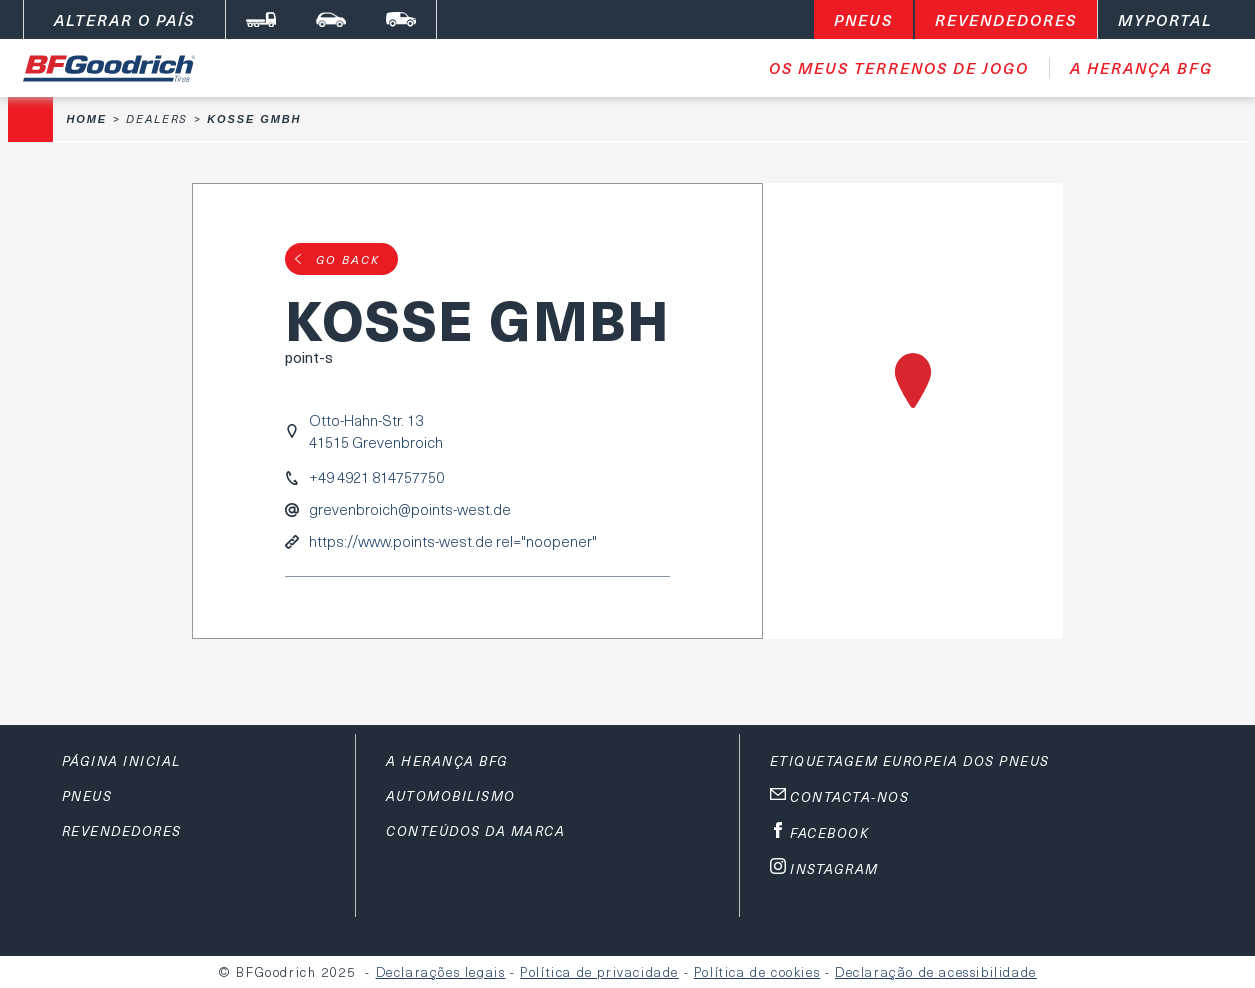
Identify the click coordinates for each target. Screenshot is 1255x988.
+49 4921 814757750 (376, 477)
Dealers (157, 118)
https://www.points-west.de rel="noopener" (453, 541)
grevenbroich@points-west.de (410, 509)
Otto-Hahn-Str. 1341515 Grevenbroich (376, 431)
